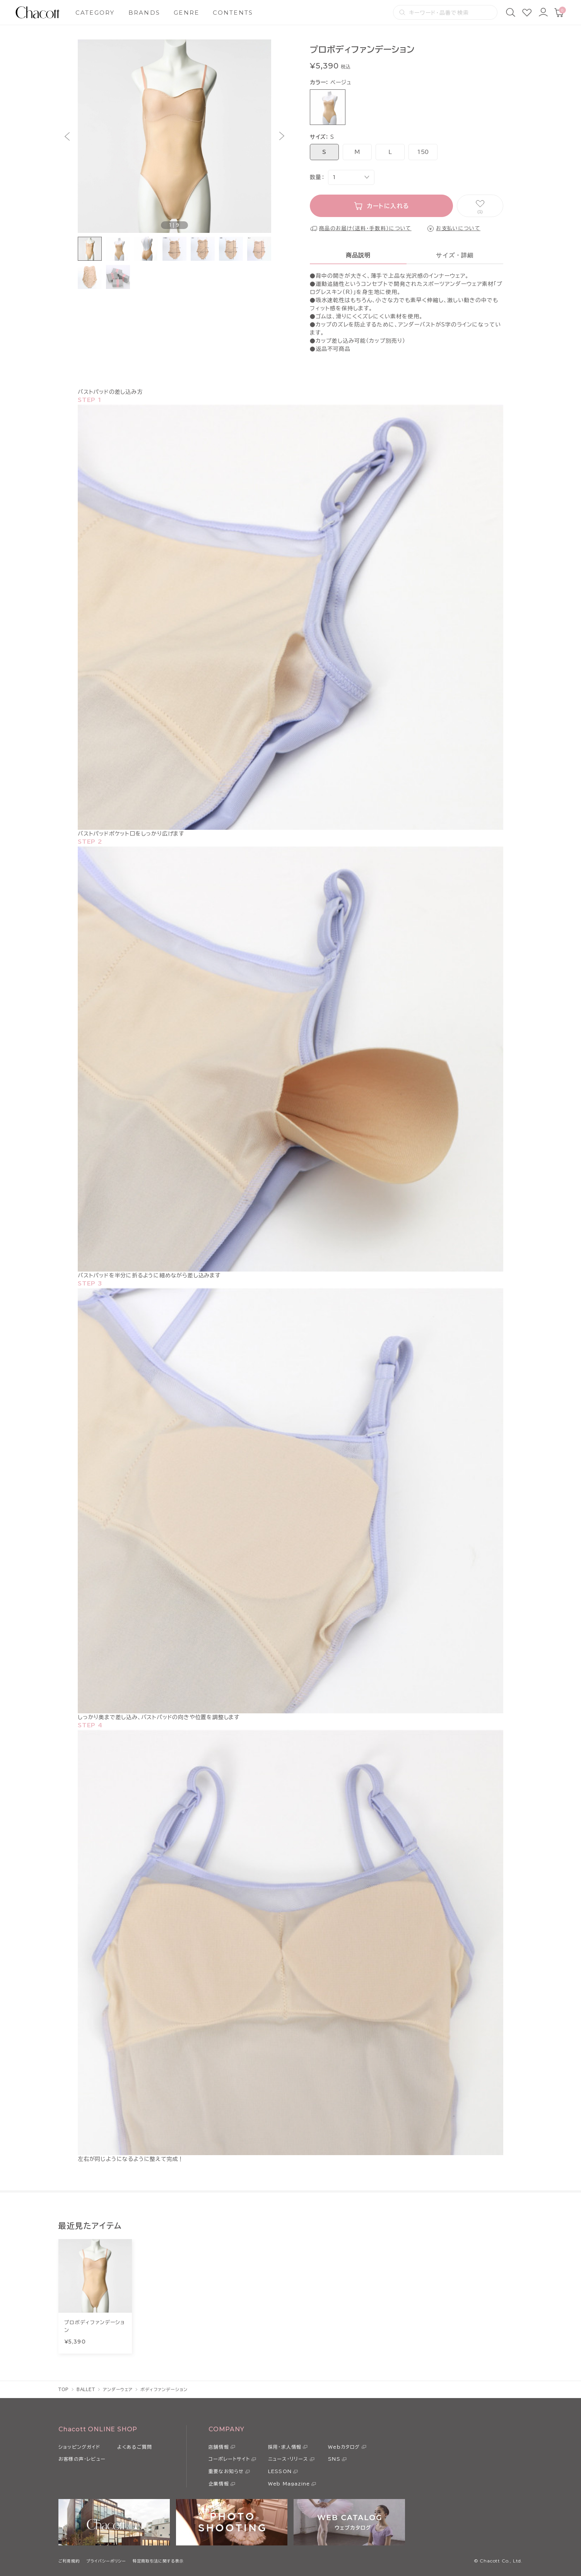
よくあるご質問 (134, 2446)
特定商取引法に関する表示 (158, 2561)
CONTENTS (233, 12)
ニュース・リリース (288, 2458)
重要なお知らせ (226, 2471)
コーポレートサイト (229, 2458)
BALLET (86, 2389)
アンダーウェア (118, 2389)
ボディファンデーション (164, 2389)
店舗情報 (218, 2446)
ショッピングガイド (79, 2446)
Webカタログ (344, 2446)
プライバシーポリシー (106, 2561)
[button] (67, 136)
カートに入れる (388, 206)
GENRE (186, 12)
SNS (334, 2458)
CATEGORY (95, 12)
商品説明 (358, 255)
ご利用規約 (69, 2561)
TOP (63, 2389)
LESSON (280, 2471)
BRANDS (144, 12)
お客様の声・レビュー (82, 2458)
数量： (317, 177)
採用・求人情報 (284, 2446)
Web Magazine (289, 2483)
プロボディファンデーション (94, 2326)
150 (423, 152)
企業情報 (218, 2483)
